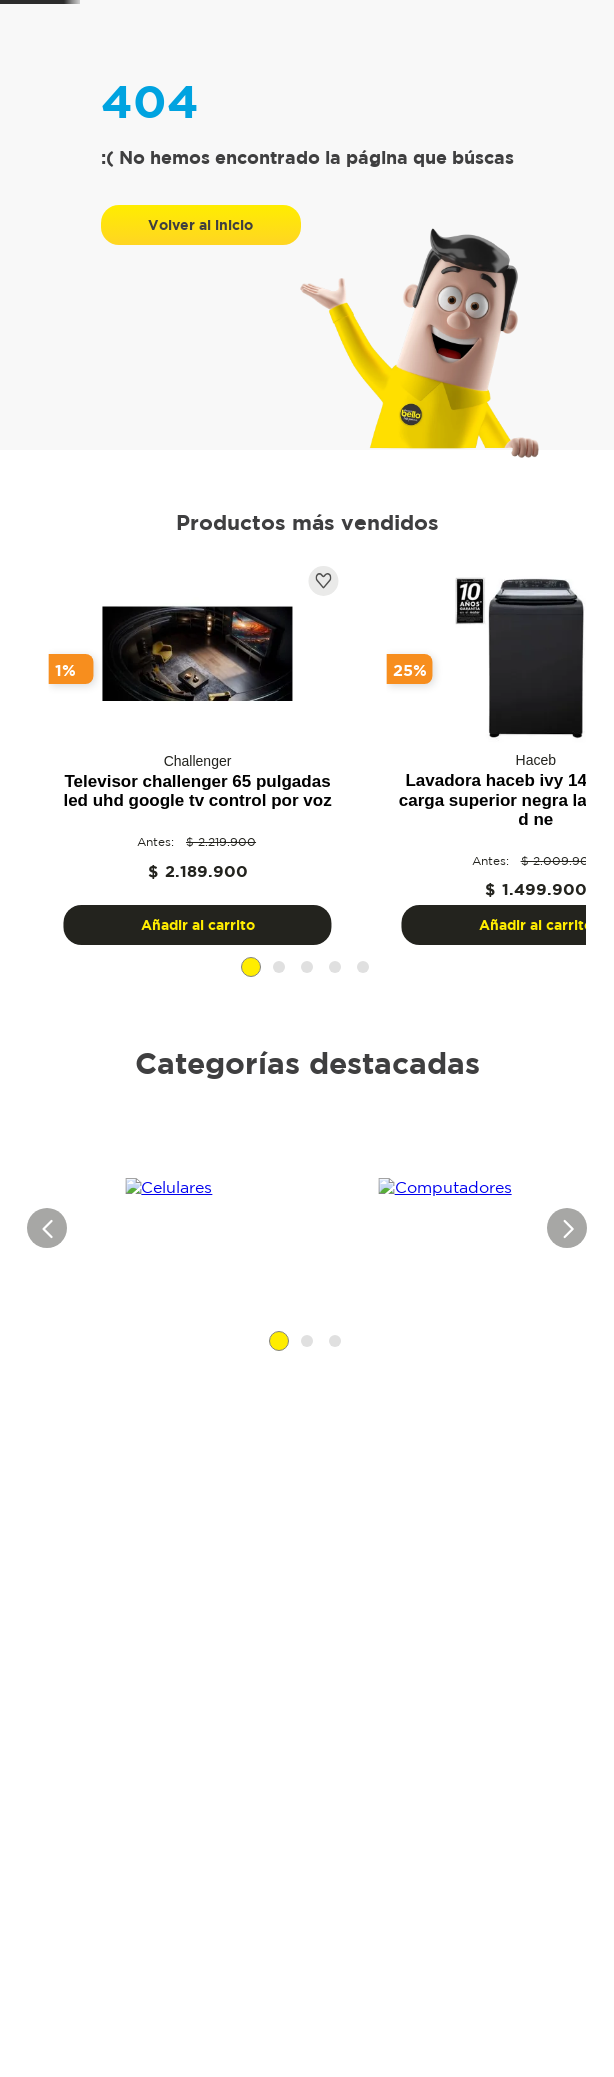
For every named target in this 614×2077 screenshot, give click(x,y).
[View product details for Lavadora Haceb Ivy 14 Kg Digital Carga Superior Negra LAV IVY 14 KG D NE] (383, 892)
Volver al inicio (200, 365)
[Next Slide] (577, 814)
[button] (293, 1108)
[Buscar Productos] (181, 56)
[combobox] (249, 59)
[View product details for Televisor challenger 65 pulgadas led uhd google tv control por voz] (146, 892)
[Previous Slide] (37, 814)
